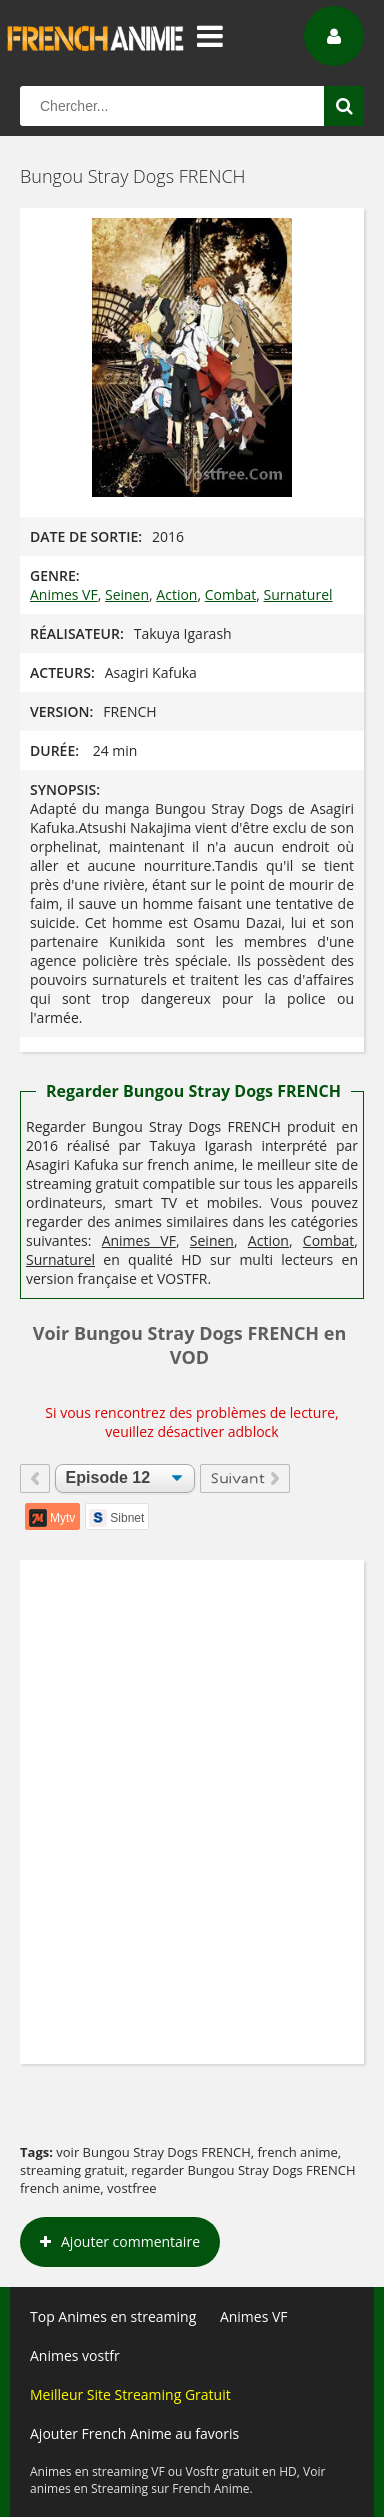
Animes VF (64, 594)
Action (176, 594)
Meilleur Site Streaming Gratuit (130, 2394)
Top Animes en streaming (113, 2316)
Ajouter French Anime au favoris (134, 2433)
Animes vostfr (75, 2355)
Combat (231, 594)
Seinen (127, 594)
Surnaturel (298, 594)
